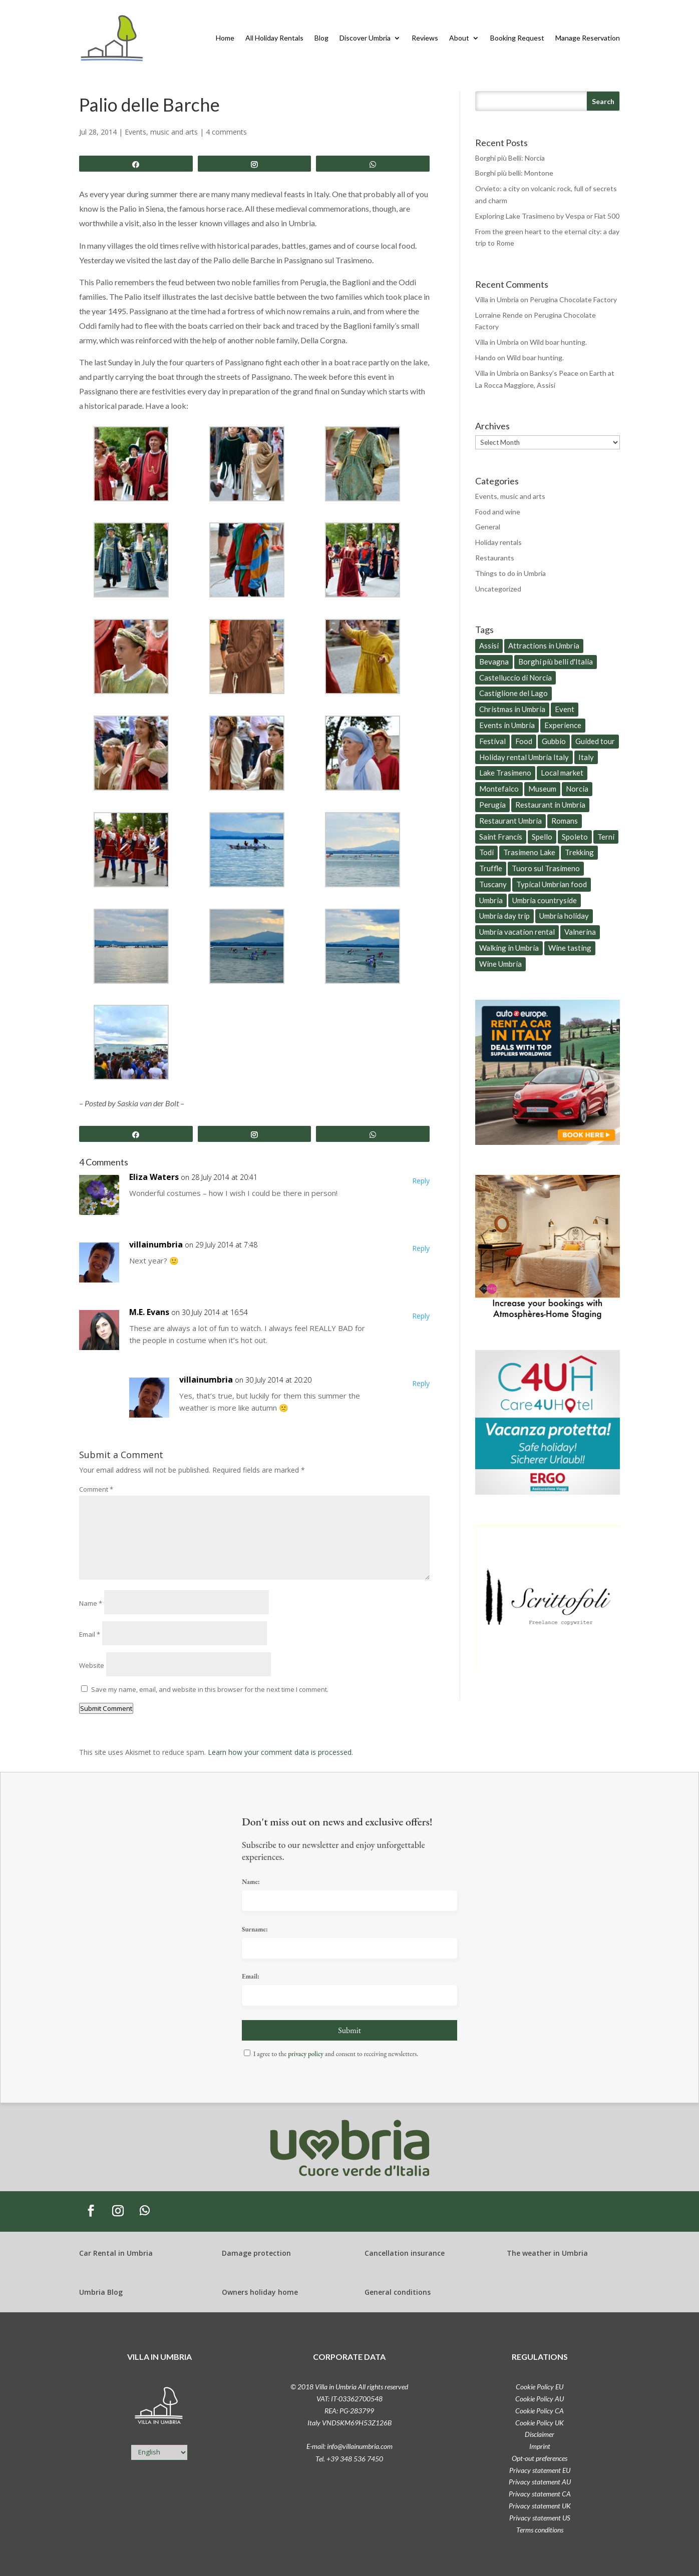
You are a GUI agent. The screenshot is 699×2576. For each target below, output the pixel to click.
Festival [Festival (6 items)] (492, 741)
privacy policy (305, 2054)
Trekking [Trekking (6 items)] (579, 852)
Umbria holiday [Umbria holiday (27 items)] (564, 915)
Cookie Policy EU (539, 2386)
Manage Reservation (587, 38)
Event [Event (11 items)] (564, 709)
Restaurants (494, 557)
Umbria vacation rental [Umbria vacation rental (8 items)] (517, 931)
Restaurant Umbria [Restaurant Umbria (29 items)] (510, 820)
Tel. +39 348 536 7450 (349, 2458)
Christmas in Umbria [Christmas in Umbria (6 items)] (512, 709)
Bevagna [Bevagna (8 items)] (494, 661)
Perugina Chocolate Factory (573, 299)
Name (90, 1603)
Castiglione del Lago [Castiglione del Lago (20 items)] (513, 693)
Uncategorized (498, 588)
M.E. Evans (149, 1312)
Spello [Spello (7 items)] (542, 836)
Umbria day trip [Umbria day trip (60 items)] (504, 915)
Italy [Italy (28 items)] (586, 757)
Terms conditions (539, 2529)
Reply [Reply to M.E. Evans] (421, 1316)
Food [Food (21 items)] (523, 741)
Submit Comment (106, 1708)
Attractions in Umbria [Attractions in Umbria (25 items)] (543, 645)
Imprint (539, 2446)
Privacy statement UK (540, 2505)
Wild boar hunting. (558, 342)
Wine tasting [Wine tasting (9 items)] (569, 947)
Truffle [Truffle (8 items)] (490, 868)
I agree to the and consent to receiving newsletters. (335, 2054)
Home (225, 38)
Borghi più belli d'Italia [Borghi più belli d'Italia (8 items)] (555, 661)
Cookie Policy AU (539, 2398)
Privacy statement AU (540, 2481)
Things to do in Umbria (510, 573)
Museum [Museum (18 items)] (542, 788)
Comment (96, 1489)
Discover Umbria (365, 38)
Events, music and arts (161, 132)
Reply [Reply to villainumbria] (421, 1248)
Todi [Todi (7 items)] (486, 852)
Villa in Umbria (497, 299)
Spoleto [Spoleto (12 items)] (575, 836)
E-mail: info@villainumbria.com (349, 2446)
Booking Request (517, 38)
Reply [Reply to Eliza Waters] (421, 1180)
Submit (349, 2030)
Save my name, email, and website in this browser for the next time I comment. (209, 1689)
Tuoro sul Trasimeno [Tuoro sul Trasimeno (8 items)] (546, 868)
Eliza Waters (154, 1176)
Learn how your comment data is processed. (280, 1752)
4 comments (226, 132)
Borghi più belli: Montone (514, 173)
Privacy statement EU (539, 2470)
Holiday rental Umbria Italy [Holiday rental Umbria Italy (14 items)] (524, 757)
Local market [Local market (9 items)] (562, 772)
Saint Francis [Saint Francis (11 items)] (500, 836)
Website (91, 1665)
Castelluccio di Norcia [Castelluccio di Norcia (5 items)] (515, 677)
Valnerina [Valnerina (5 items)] (580, 931)
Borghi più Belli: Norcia (510, 158)
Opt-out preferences (539, 2458)
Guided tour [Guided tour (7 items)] (595, 741)
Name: (251, 1881)
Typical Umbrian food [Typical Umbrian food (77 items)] (551, 884)
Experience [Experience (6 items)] (562, 725)
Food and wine (497, 511)
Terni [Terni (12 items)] (605, 836)
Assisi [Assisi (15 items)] (489, 645)
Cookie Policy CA (539, 2410)
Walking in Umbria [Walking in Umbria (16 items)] (509, 947)
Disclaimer (539, 2434)
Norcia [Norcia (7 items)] (577, 788)
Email (89, 1634)
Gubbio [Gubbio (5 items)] (554, 741)
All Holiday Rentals (274, 38)
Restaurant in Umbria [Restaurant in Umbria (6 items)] (550, 804)
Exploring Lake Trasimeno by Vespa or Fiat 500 (547, 216)
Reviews (425, 38)
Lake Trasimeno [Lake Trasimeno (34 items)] (505, 772)
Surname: (255, 1929)
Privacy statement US (539, 2517)
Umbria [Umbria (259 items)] (491, 900)
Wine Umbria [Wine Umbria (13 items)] (500, 963)
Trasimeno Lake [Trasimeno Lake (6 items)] (529, 852)
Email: (250, 1976)
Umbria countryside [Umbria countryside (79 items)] (544, 900)
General (487, 526)
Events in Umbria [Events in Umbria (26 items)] (507, 725)
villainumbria (156, 1244)
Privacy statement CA (540, 2493)
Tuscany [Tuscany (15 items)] (493, 884)
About (459, 38)
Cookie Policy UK (539, 2422)
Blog (321, 38)
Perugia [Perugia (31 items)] (492, 804)
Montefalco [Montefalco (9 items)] (499, 788)
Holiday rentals (498, 542)
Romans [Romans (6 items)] (564, 820)
